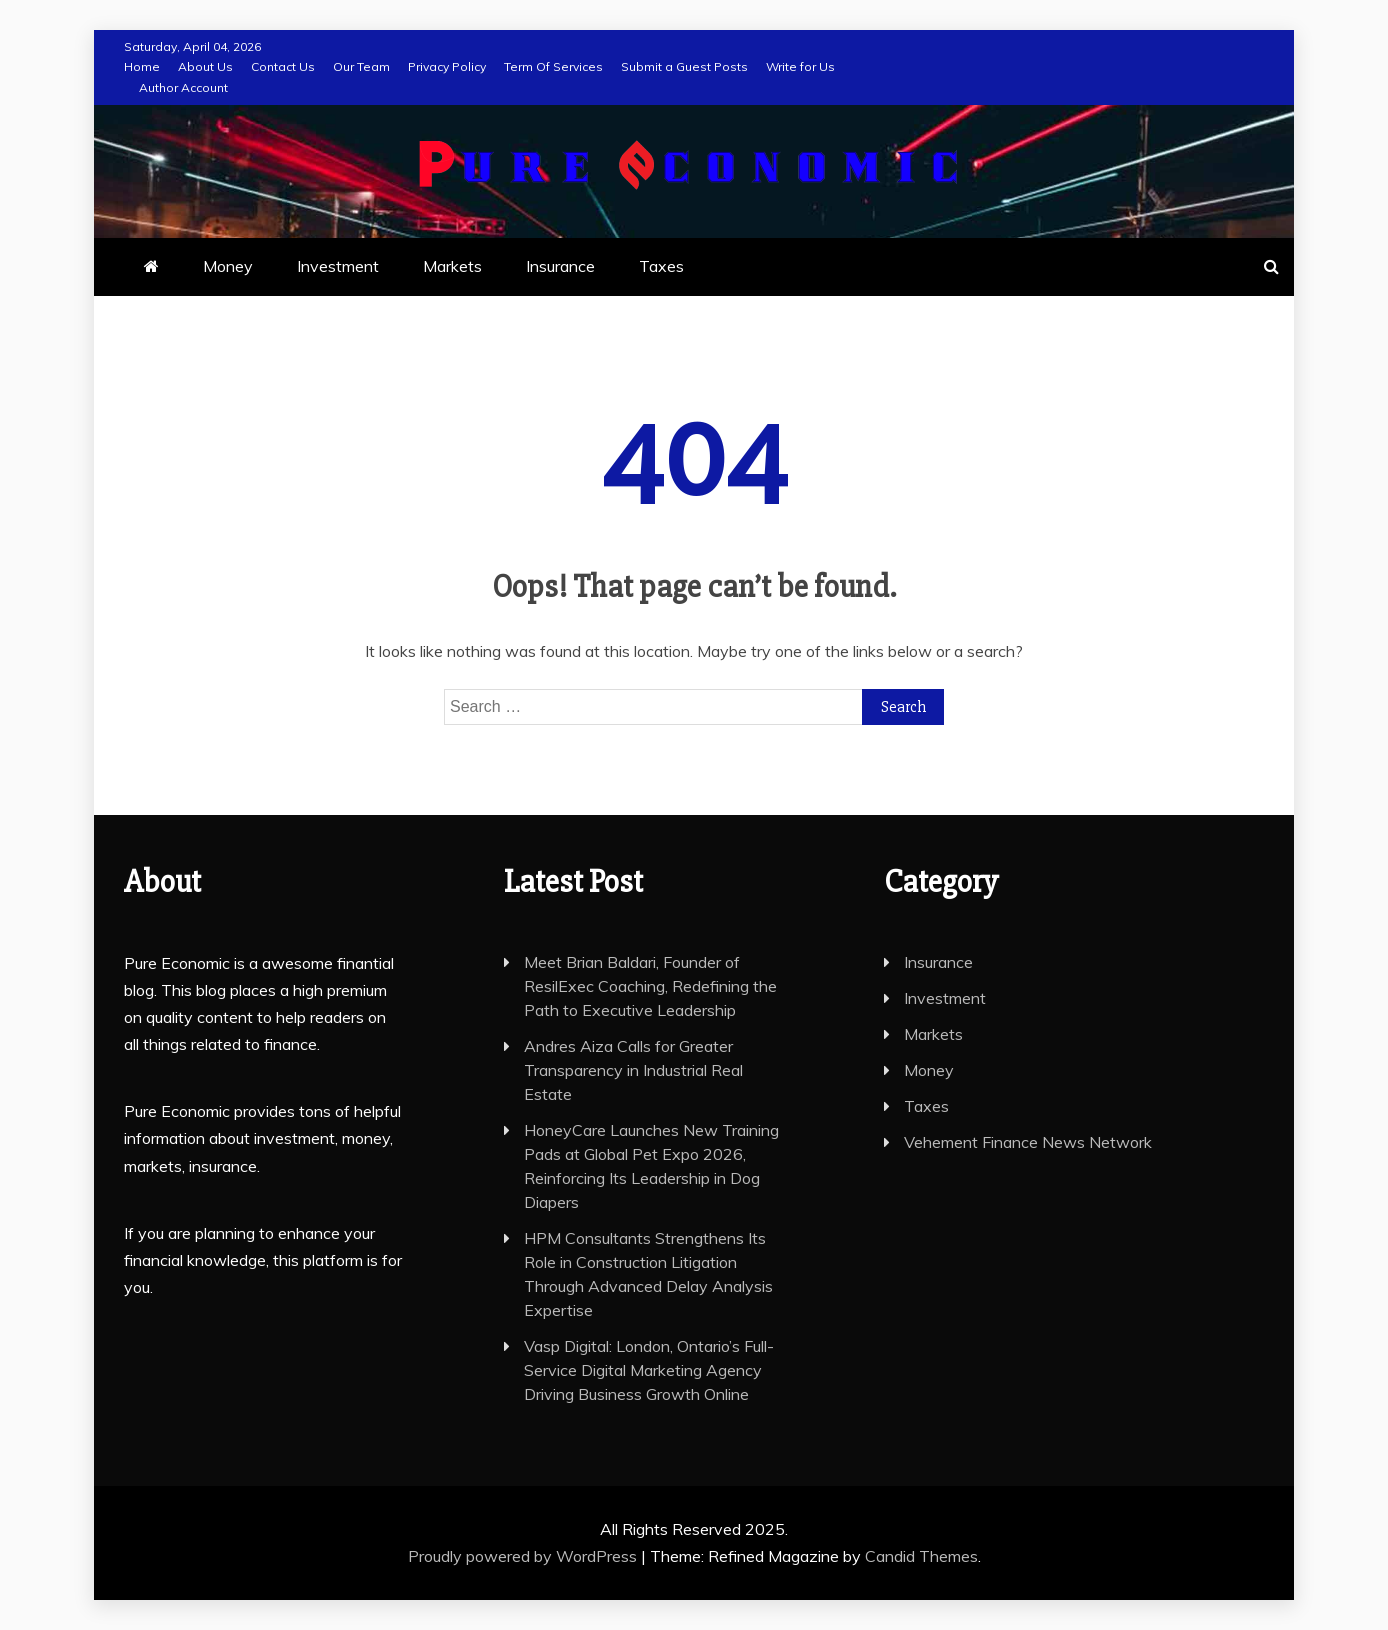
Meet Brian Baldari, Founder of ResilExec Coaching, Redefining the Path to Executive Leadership (650, 986)
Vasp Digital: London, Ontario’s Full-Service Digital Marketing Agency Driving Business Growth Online (649, 1370)
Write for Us (800, 66)
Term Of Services (553, 66)
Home (142, 66)
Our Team (361, 66)
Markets (452, 266)
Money (228, 266)
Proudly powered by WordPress (524, 1556)
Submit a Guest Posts (684, 66)
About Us (205, 66)
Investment (338, 266)
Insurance (560, 266)
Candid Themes (921, 1556)
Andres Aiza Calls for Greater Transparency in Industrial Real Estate (633, 1070)
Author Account (183, 87)
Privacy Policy (447, 66)
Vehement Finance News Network (1028, 1142)
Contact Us (283, 66)
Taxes (661, 266)
